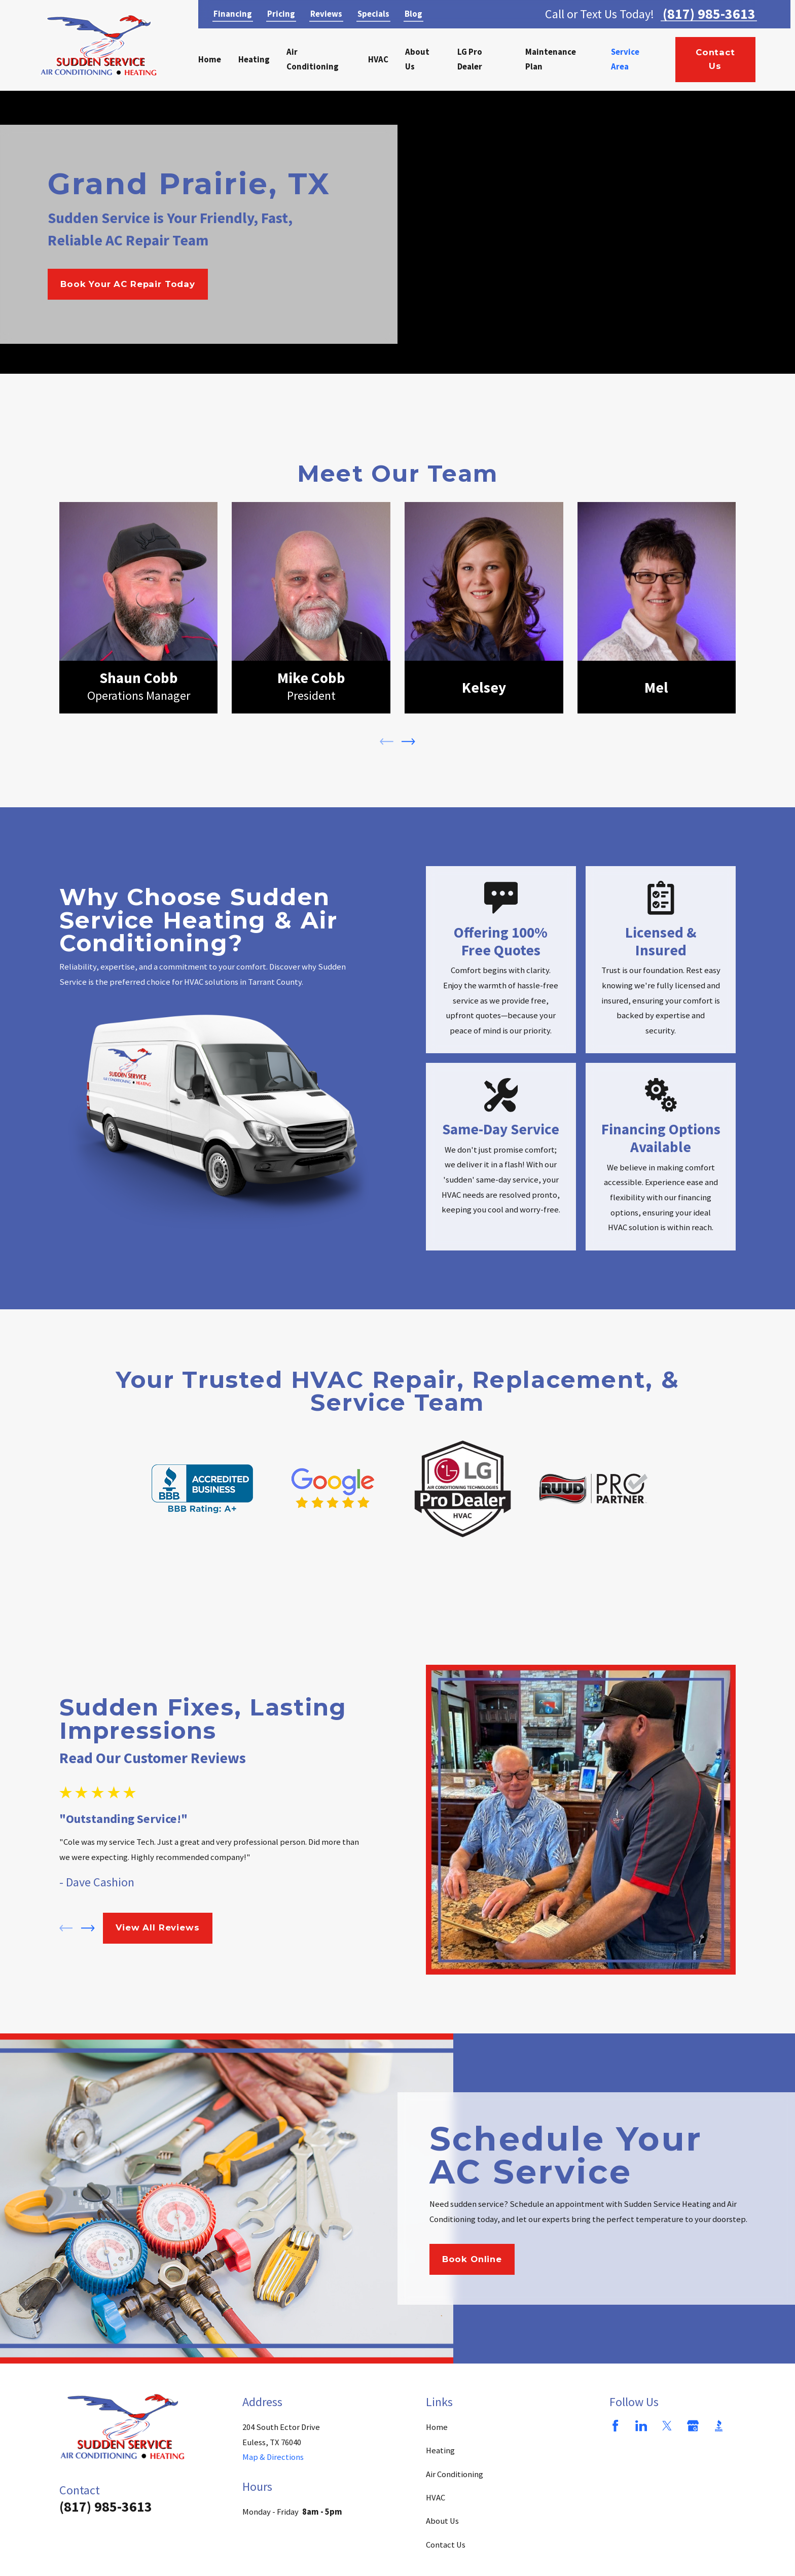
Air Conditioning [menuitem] (312, 60)
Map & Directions (273, 2457)
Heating (440, 2450)
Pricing (281, 14)
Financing (232, 14)
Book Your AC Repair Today (127, 284)
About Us (442, 2521)
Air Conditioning (454, 2474)
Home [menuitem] (209, 59)
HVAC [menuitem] (378, 59)
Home (437, 2427)
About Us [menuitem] (417, 60)
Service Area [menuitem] (625, 60)
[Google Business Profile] (693, 2425)
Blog (413, 14)
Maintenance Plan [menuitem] (550, 60)
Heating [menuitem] (254, 59)
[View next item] (408, 741)
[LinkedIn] (641, 2425)
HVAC (435, 2497)
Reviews (326, 14)
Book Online (472, 2259)
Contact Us (715, 59)
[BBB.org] (719, 2425)
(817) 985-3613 (709, 14)
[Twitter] (667, 2425)
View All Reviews (157, 1927)
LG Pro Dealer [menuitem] (469, 60)
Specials (373, 14)
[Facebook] (615, 2425)
